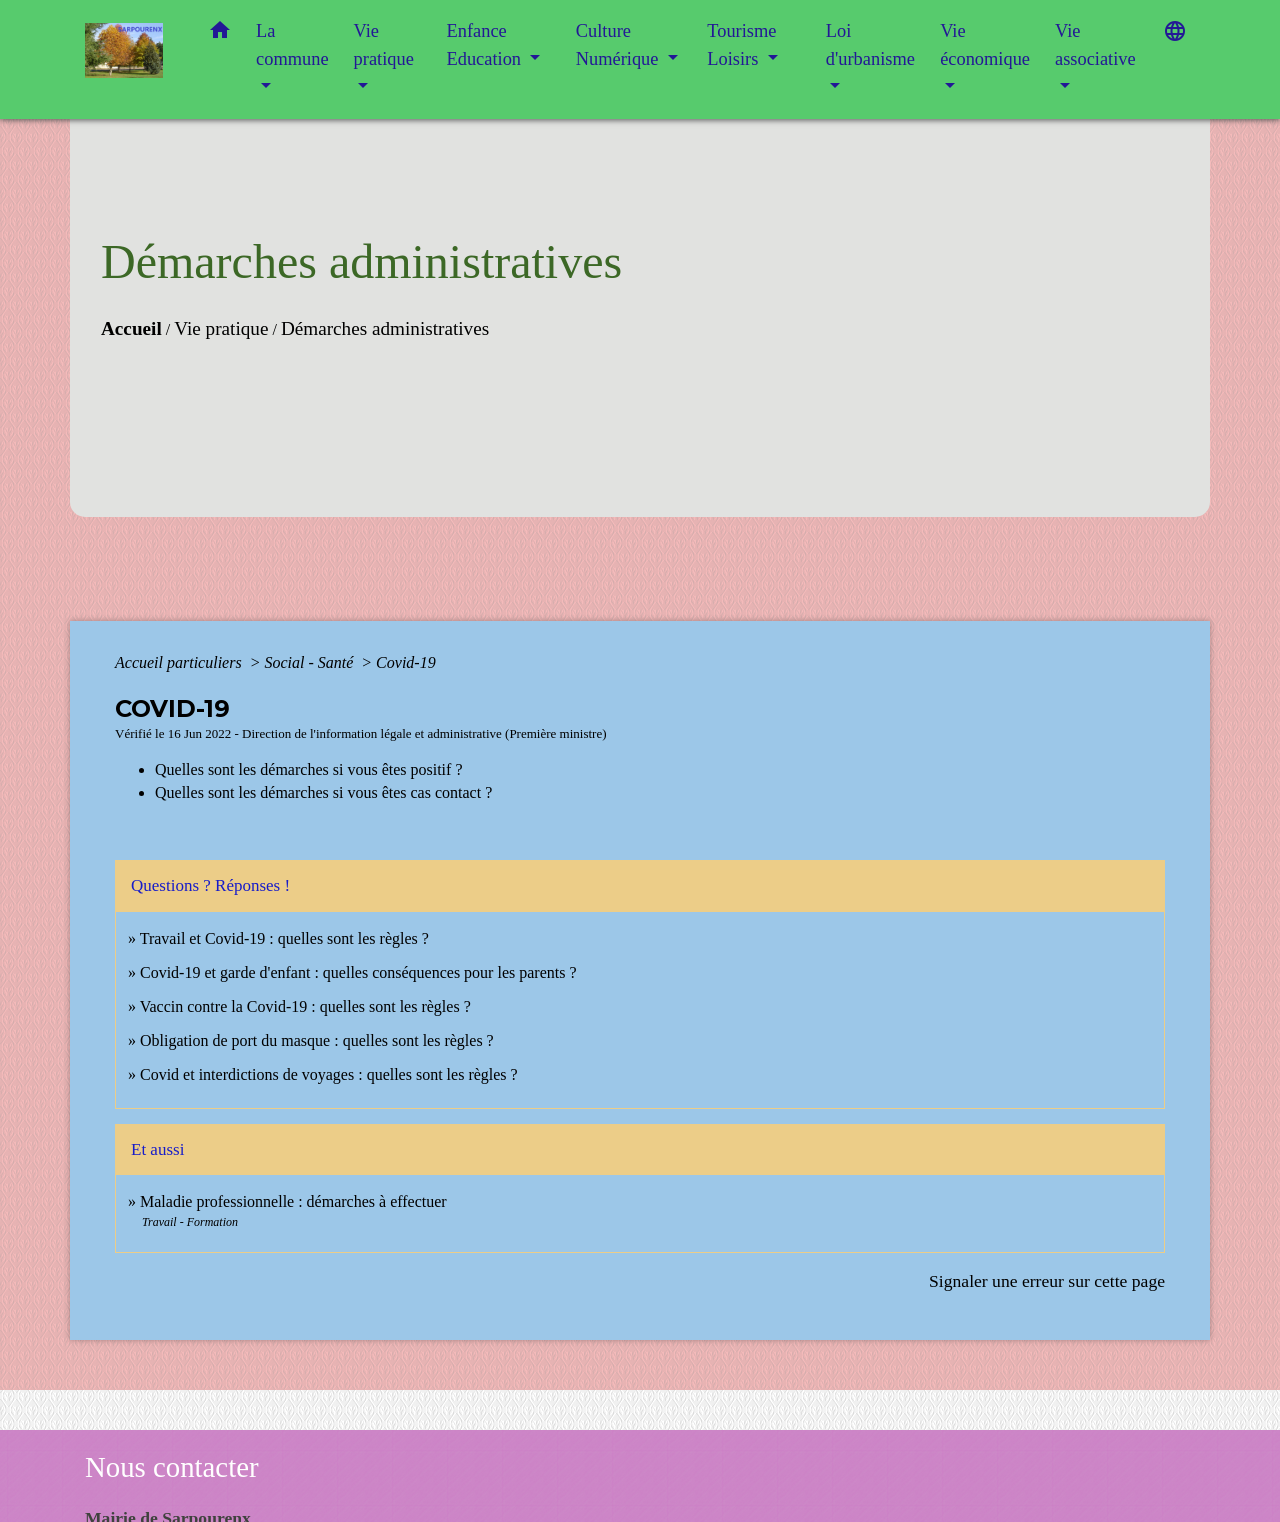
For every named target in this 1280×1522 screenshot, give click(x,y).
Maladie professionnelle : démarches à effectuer (293, 1201)
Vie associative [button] (1095, 45)
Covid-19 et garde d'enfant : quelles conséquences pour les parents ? (360, 972)
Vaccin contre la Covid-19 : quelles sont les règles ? (305, 1006)
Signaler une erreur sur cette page (1047, 1281)
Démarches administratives (385, 328)
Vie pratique (221, 328)
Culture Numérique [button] (619, 45)
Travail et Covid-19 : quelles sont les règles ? (284, 938)
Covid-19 (406, 662)
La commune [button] (292, 45)
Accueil (131, 328)
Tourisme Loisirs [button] (741, 45)
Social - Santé (310, 662)
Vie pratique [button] (384, 45)
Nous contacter (172, 1467)
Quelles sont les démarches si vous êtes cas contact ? (323, 792)
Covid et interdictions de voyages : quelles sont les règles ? (329, 1074)
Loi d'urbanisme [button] (870, 45)
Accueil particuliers (180, 662)
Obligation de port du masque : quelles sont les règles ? (317, 1040)
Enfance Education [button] (486, 45)
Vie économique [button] (985, 45)
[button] (220, 34)
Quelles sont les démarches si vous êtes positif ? (309, 769)
